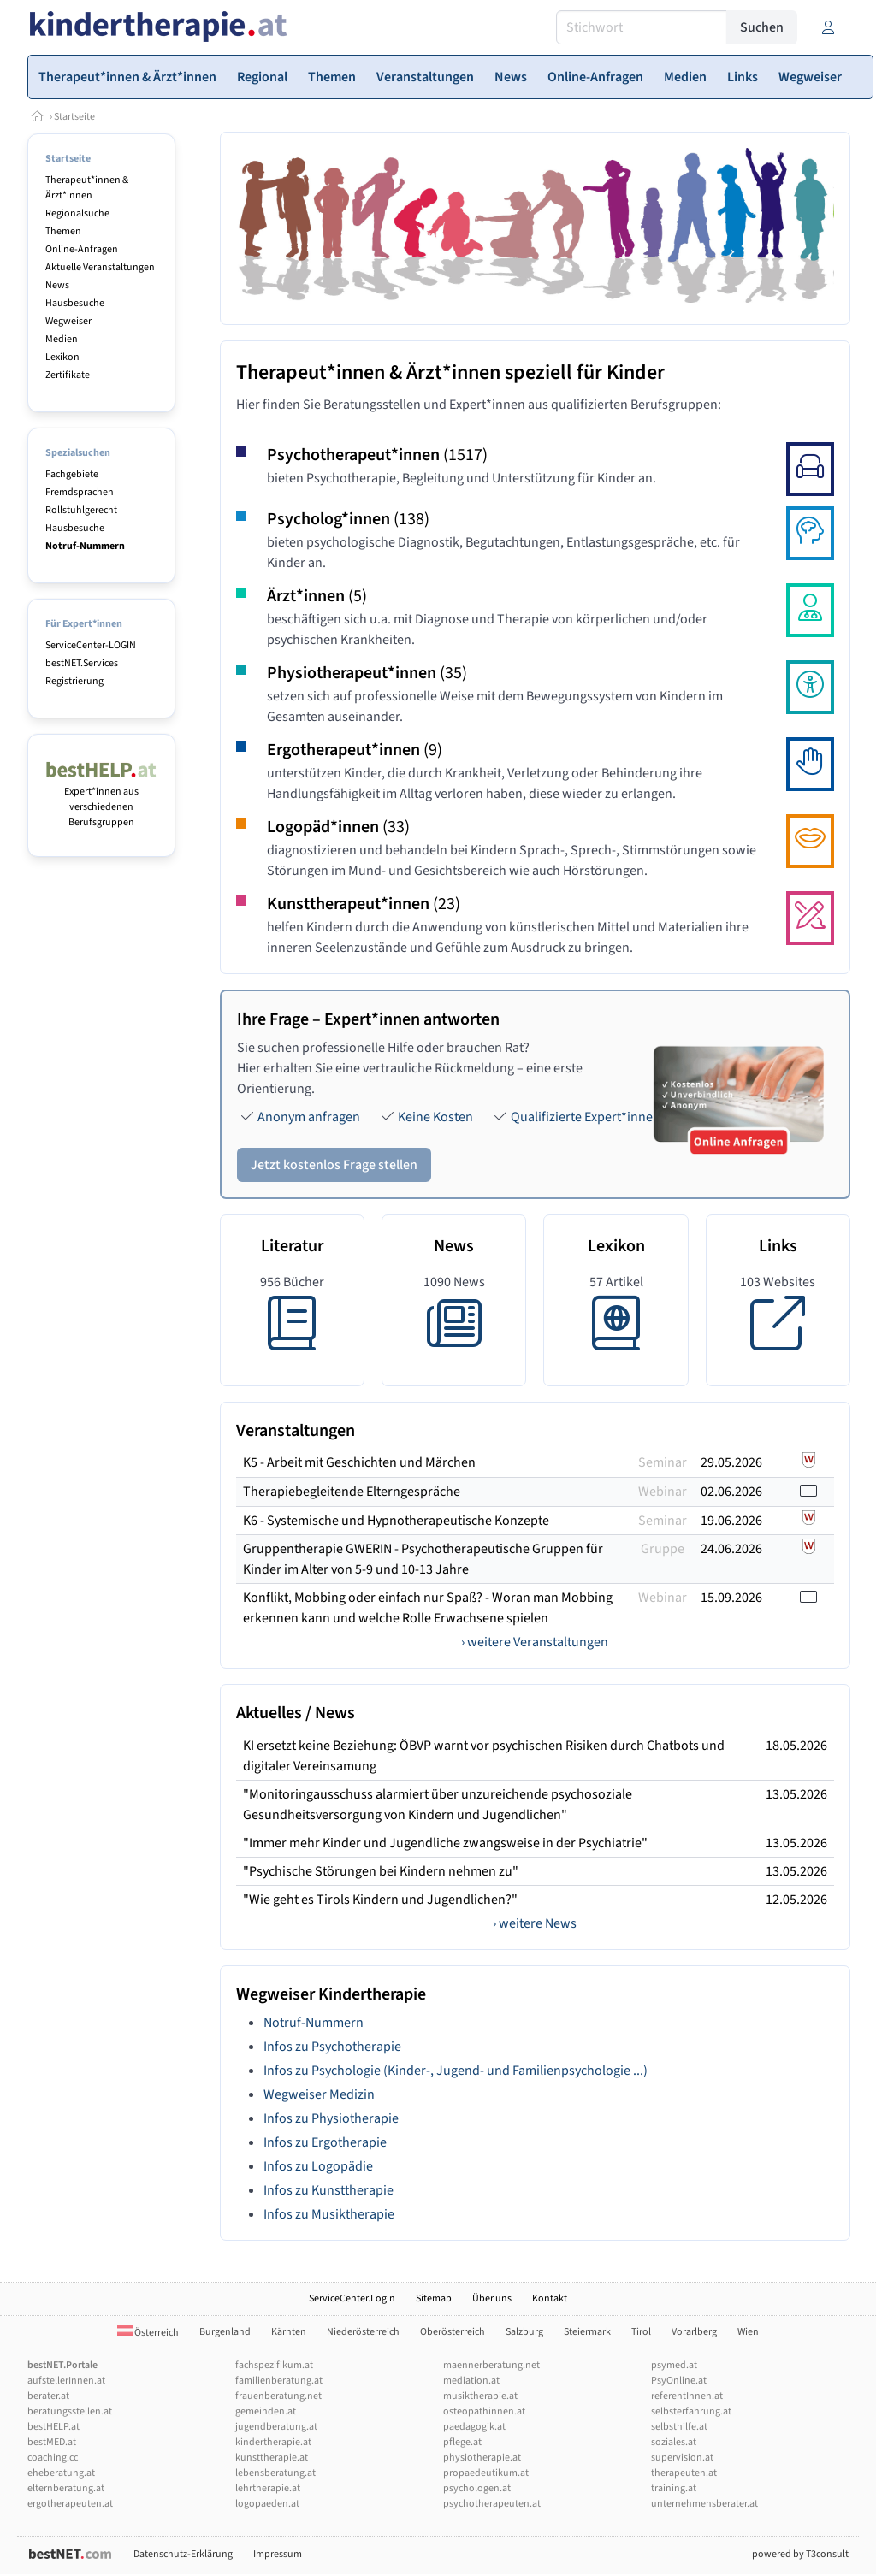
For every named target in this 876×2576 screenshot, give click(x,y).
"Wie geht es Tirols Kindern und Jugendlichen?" (380, 1899)
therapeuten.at (684, 2473)
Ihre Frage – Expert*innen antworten (368, 1019)
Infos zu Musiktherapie (328, 2214)
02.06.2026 (731, 1491)
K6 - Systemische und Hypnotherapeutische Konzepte (396, 1520)
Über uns (492, 2298)
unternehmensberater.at (704, 2503)
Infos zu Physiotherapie (331, 2118)
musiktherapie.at (480, 2396)
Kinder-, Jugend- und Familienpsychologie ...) (518, 2070)
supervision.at (682, 2457)
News (57, 285)
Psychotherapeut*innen (377, 455)
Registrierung (74, 681)
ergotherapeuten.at (70, 2503)
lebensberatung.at (275, 2473)
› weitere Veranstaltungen (534, 1642)
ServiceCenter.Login (352, 2298)
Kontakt (549, 2298)
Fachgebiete (71, 474)
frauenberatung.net (278, 2396)
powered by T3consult (800, 2554)
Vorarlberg (694, 2332)
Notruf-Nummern (313, 2022)
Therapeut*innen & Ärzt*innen (86, 188)
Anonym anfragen (308, 1117)
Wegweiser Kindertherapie (331, 1994)
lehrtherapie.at (267, 2488)
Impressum (277, 2554)
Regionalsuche (77, 213)
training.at (673, 2488)
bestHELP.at (53, 2426)
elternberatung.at (65, 2488)
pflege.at (462, 2442)
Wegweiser (68, 321)
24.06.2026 (731, 1548)
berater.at (48, 2396)
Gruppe (662, 1548)
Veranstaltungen (295, 1431)
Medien (61, 339)
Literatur (292, 1246)
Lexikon (62, 357)
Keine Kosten (435, 1117)
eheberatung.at (61, 2473)
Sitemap (434, 2298)
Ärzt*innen (317, 596)
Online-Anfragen (81, 249)
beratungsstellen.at (69, 2411)
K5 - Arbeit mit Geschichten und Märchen (359, 1462)
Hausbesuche (74, 303)
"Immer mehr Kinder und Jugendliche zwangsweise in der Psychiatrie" (445, 1843)
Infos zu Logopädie (318, 2166)
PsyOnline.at (679, 2380)
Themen (63, 231)
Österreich (148, 2332)
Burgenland (225, 2332)
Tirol (641, 2332)
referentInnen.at (687, 2396)
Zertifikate (67, 375)
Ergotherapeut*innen (354, 750)
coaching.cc (52, 2457)
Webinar (662, 1491)
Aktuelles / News (295, 1713)
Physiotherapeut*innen (367, 673)
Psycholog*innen (348, 519)
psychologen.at (477, 2488)
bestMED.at (51, 2442)
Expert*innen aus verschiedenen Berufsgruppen (101, 799)
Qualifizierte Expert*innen (585, 1117)
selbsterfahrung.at (691, 2411)
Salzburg (524, 2332)
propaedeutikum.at (486, 2473)
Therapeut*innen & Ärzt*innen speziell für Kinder (450, 372)
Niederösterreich (363, 2332)
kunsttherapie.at (271, 2457)
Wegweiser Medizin (319, 2094)
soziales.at (673, 2442)
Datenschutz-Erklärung (183, 2554)
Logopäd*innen (338, 827)
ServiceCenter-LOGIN (90, 645)
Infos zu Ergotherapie (325, 2142)
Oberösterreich (452, 2332)
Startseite (74, 116)
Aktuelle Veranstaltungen (100, 267)
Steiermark (587, 2332)
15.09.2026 (731, 1597)
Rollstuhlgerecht (81, 510)
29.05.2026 (731, 1462)
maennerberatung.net (491, 2365)
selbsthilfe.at (679, 2426)
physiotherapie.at (482, 2457)
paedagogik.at (474, 2426)
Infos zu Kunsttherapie (328, 2190)
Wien (748, 2332)
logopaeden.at (267, 2503)
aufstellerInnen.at (66, 2380)
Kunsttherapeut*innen (363, 904)
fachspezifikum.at (274, 2365)
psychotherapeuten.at (492, 2503)
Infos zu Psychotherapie (332, 2046)
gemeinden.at (265, 2411)
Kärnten (288, 2332)
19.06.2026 (731, 1520)
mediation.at (471, 2380)
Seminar (662, 1462)
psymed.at (674, 2365)
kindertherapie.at (273, 2442)
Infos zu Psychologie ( (325, 2070)
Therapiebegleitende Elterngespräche (351, 1491)
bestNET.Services (81, 663)
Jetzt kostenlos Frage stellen (334, 1164)
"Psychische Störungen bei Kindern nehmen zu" (380, 1871)
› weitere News (535, 1923)
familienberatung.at (279, 2380)
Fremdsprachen (79, 492)
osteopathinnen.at (484, 2411)
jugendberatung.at (276, 2426)
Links (778, 1246)
